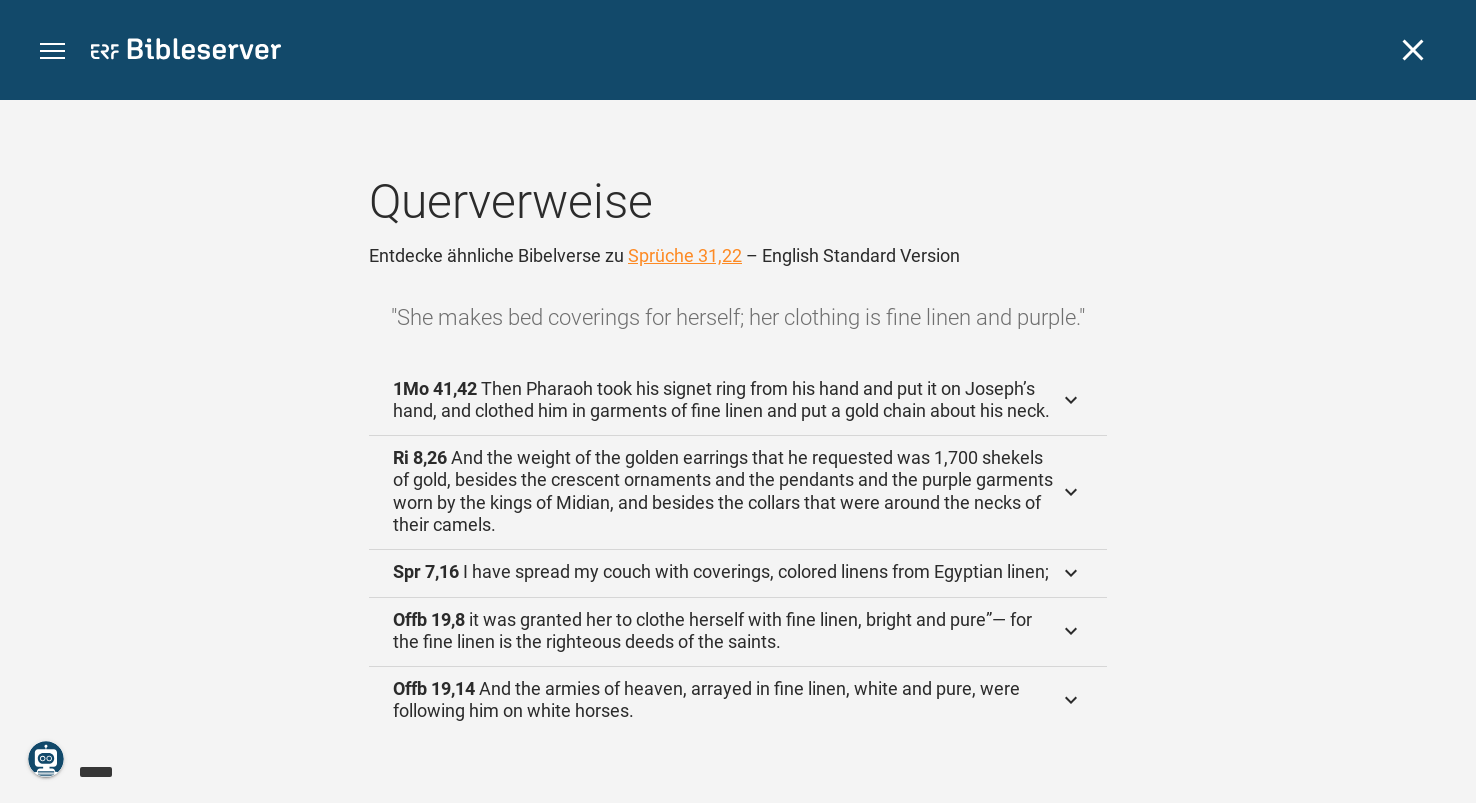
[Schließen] (1413, 50)
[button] (52, 51)
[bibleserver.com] (186, 52)
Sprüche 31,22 (685, 255)
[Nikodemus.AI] (46, 759)
